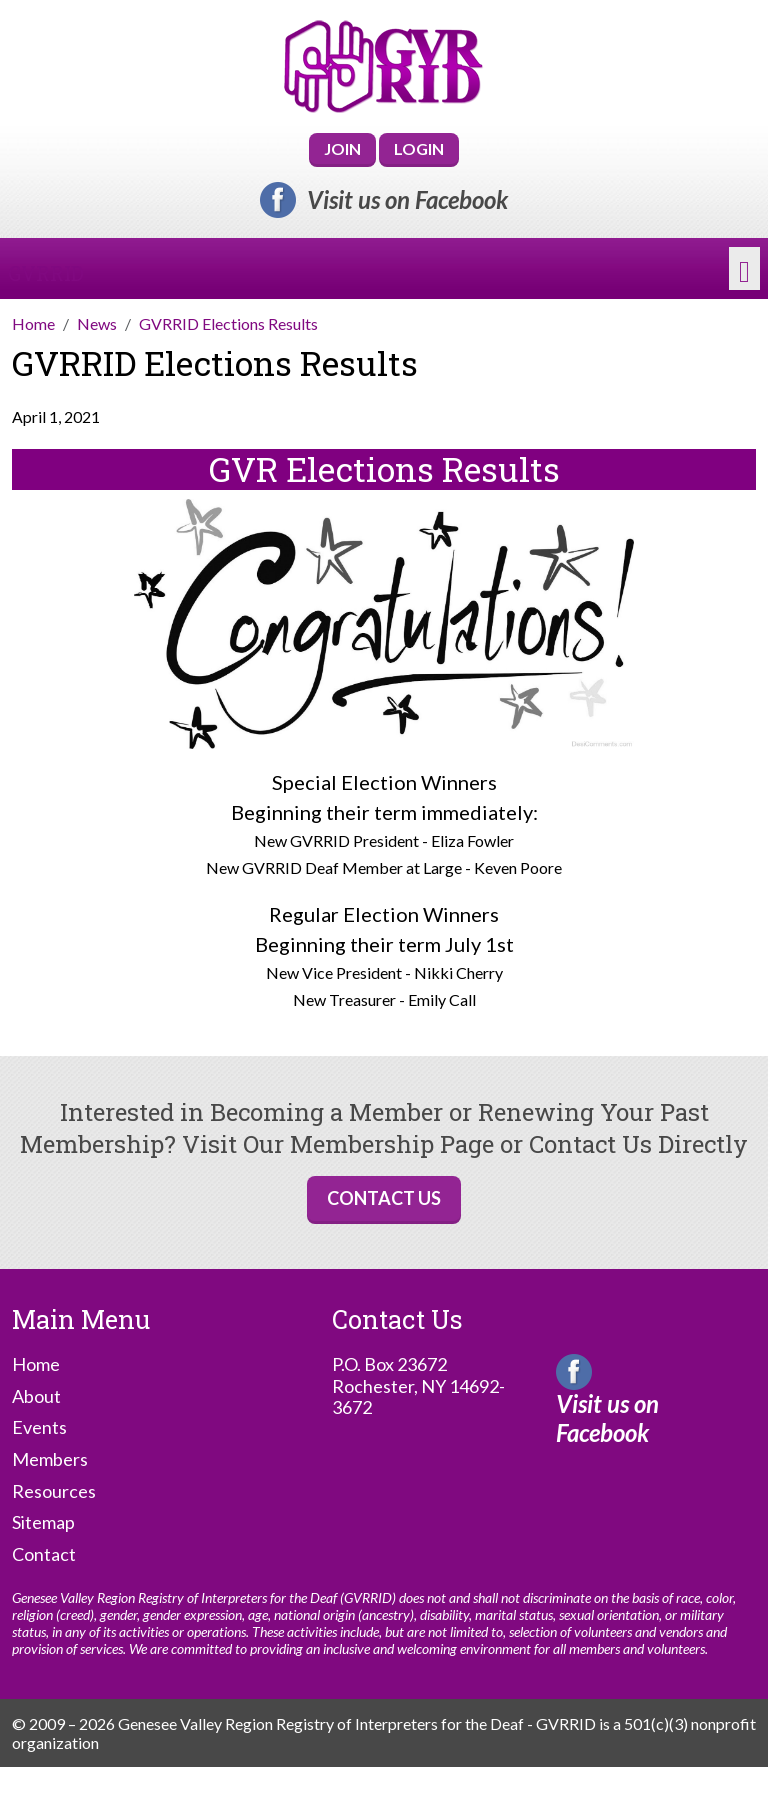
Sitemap (43, 1522)
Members (50, 1459)
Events (39, 1427)
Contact (44, 1554)
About (36, 1396)
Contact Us (384, 1198)
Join (342, 148)
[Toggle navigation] (744, 269)
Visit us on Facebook (407, 200)
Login (419, 148)
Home (36, 1364)
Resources (54, 1491)
